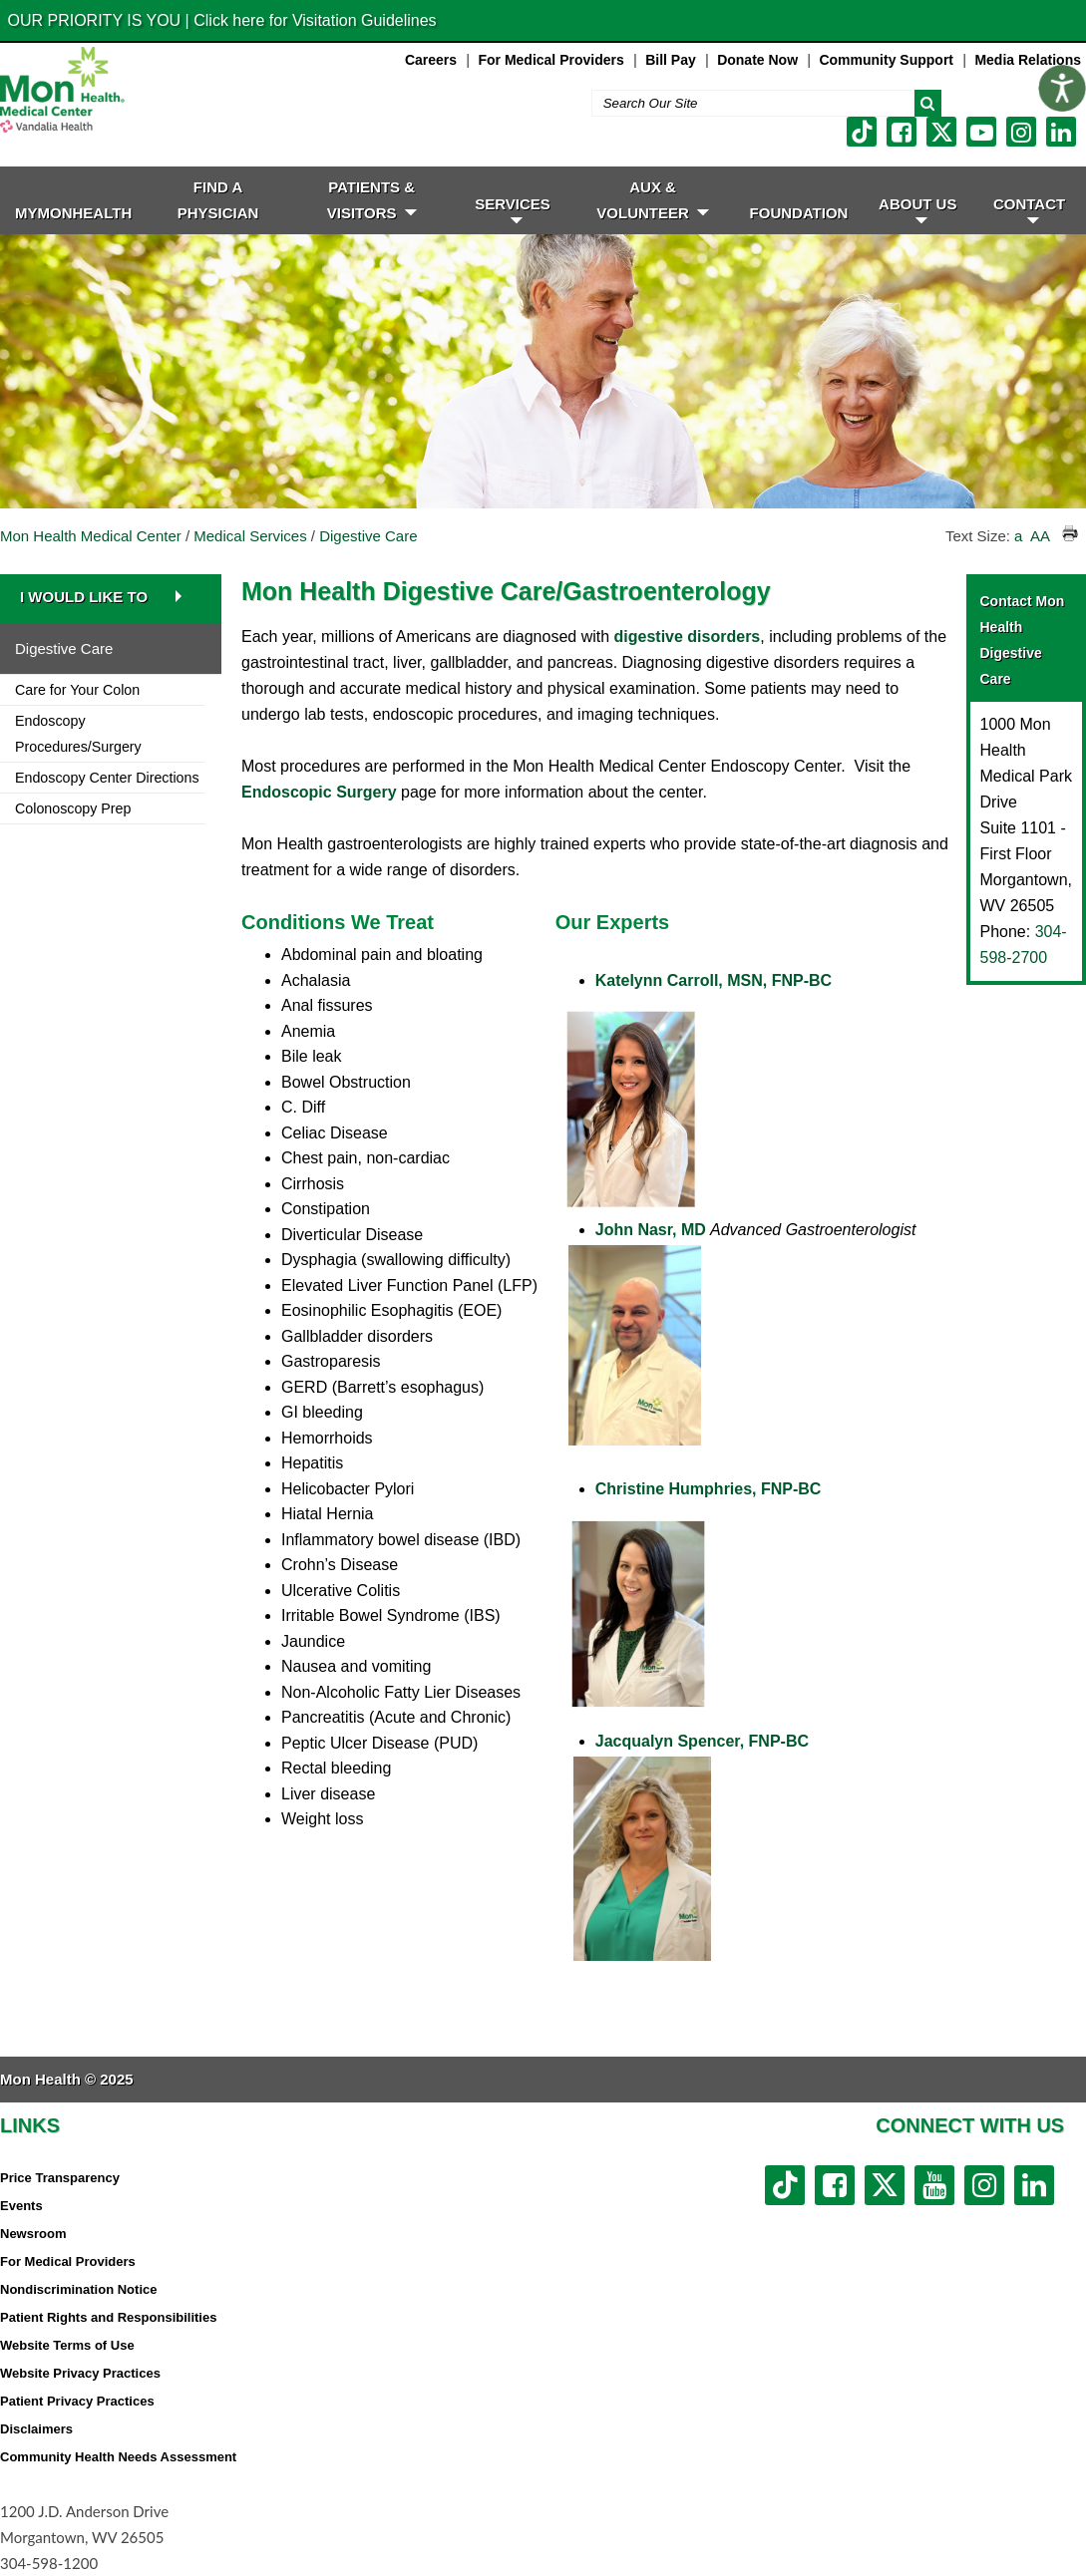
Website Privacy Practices (80, 2373)
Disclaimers (36, 2428)
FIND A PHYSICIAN (218, 199)
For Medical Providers (550, 60)
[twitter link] (941, 132)
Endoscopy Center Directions (107, 778)
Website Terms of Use (67, 2345)
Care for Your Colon (77, 690)
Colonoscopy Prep (73, 808)
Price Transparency (60, 2177)
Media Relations (1027, 60)
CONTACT (1029, 209)
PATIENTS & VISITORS (372, 199)
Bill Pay (670, 60)
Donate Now (757, 60)
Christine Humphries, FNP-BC (708, 1488)
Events (21, 2205)
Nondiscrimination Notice (78, 2289)
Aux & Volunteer (652, 199)
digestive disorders (687, 636)
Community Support (886, 60)
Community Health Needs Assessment (118, 2456)
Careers (431, 60)
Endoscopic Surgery (319, 792)
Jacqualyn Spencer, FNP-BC (702, 1741)
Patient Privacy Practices (77, 2401)
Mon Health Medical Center (90, 535)
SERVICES (512, 209)
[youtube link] (981, 132)
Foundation (799, 212)
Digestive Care (368, 535)
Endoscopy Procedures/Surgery (78, 734)
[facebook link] (901, 132)
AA (1039, 535)
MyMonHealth (73, 212)
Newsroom (33, 2233)
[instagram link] (1021, 132)
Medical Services (249, 535)
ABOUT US (917, 209)
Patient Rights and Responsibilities (108, 2317)
